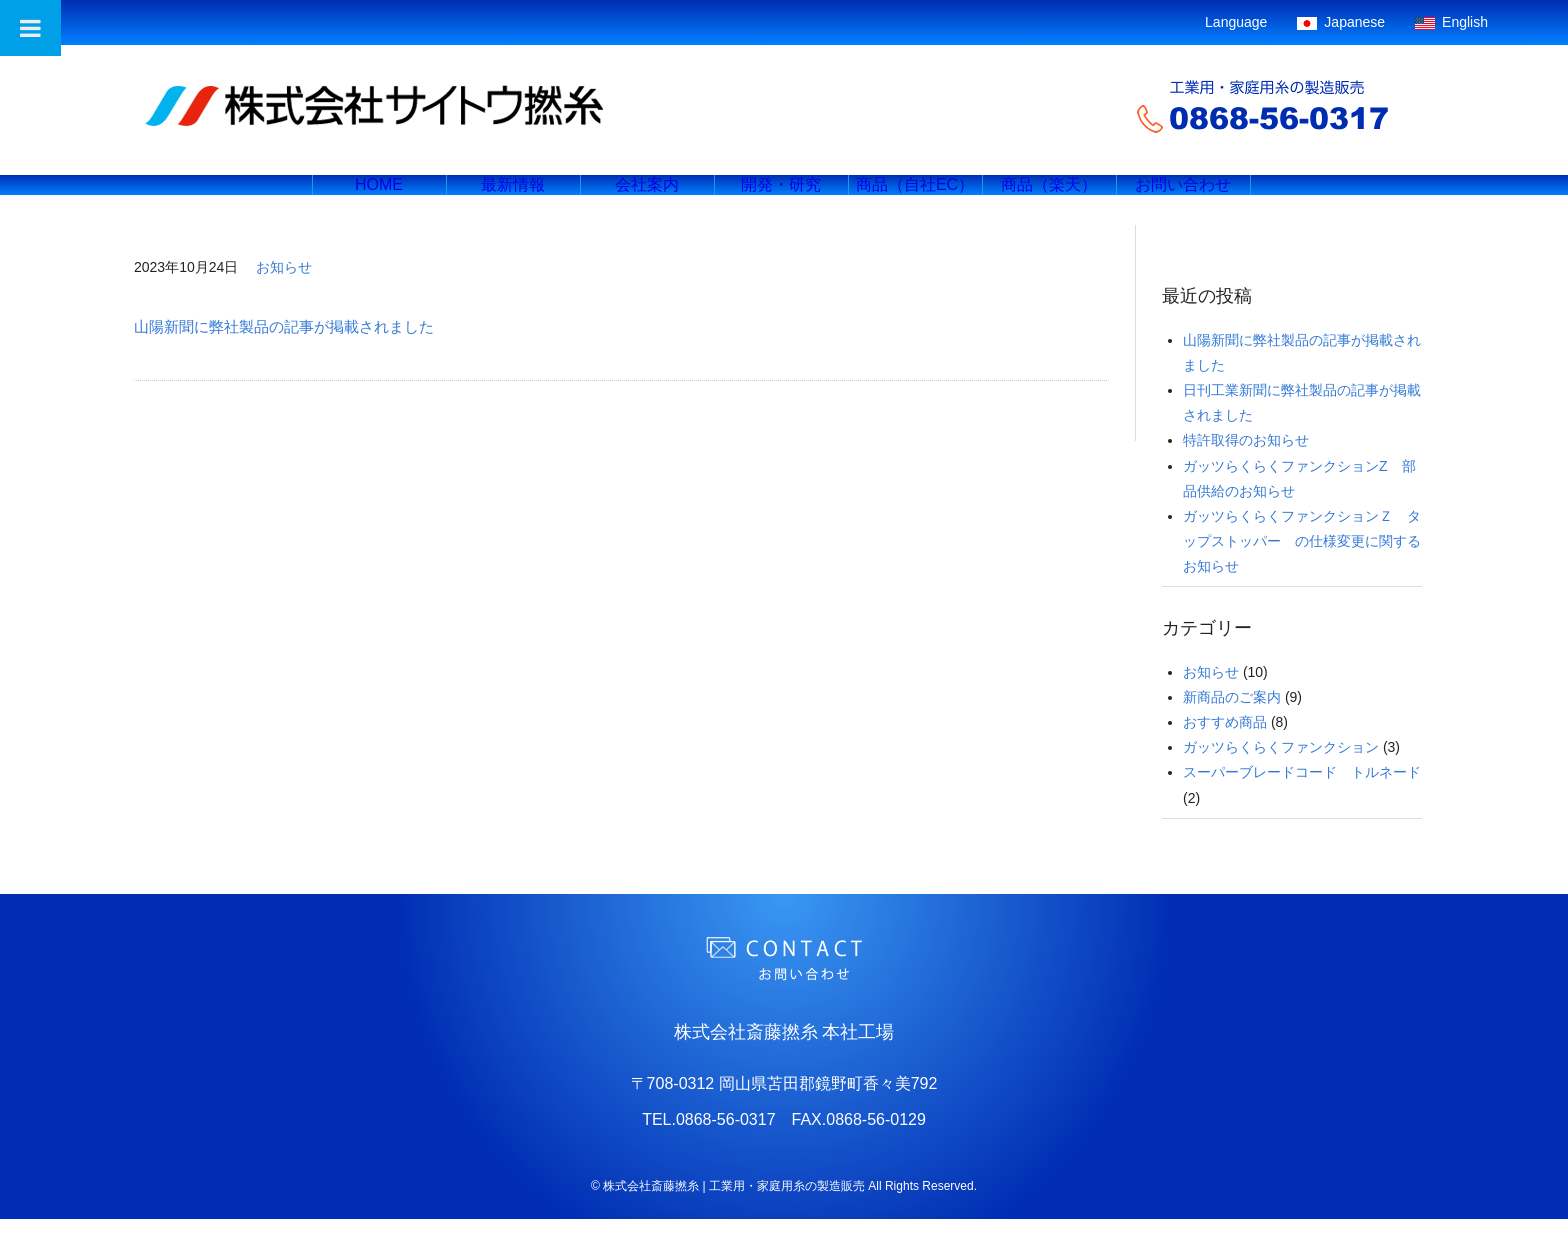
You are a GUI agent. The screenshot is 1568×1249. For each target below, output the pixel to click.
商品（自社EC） (914, 200)
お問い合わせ (1183, 200)
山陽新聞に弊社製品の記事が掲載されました (284, 356)
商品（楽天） (1049, 200)
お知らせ (284, 297)
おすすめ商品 (1225, 752)
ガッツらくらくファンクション (1281, 777)
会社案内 (647, 200)
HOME (379, 200)
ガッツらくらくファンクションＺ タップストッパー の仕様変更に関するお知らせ (1302, 571)
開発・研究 (781, 200)
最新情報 (513, 200)
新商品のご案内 (1232, 727)
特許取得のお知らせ (1246, 470)
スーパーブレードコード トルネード (1302, 802)
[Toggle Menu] (30, 28)
